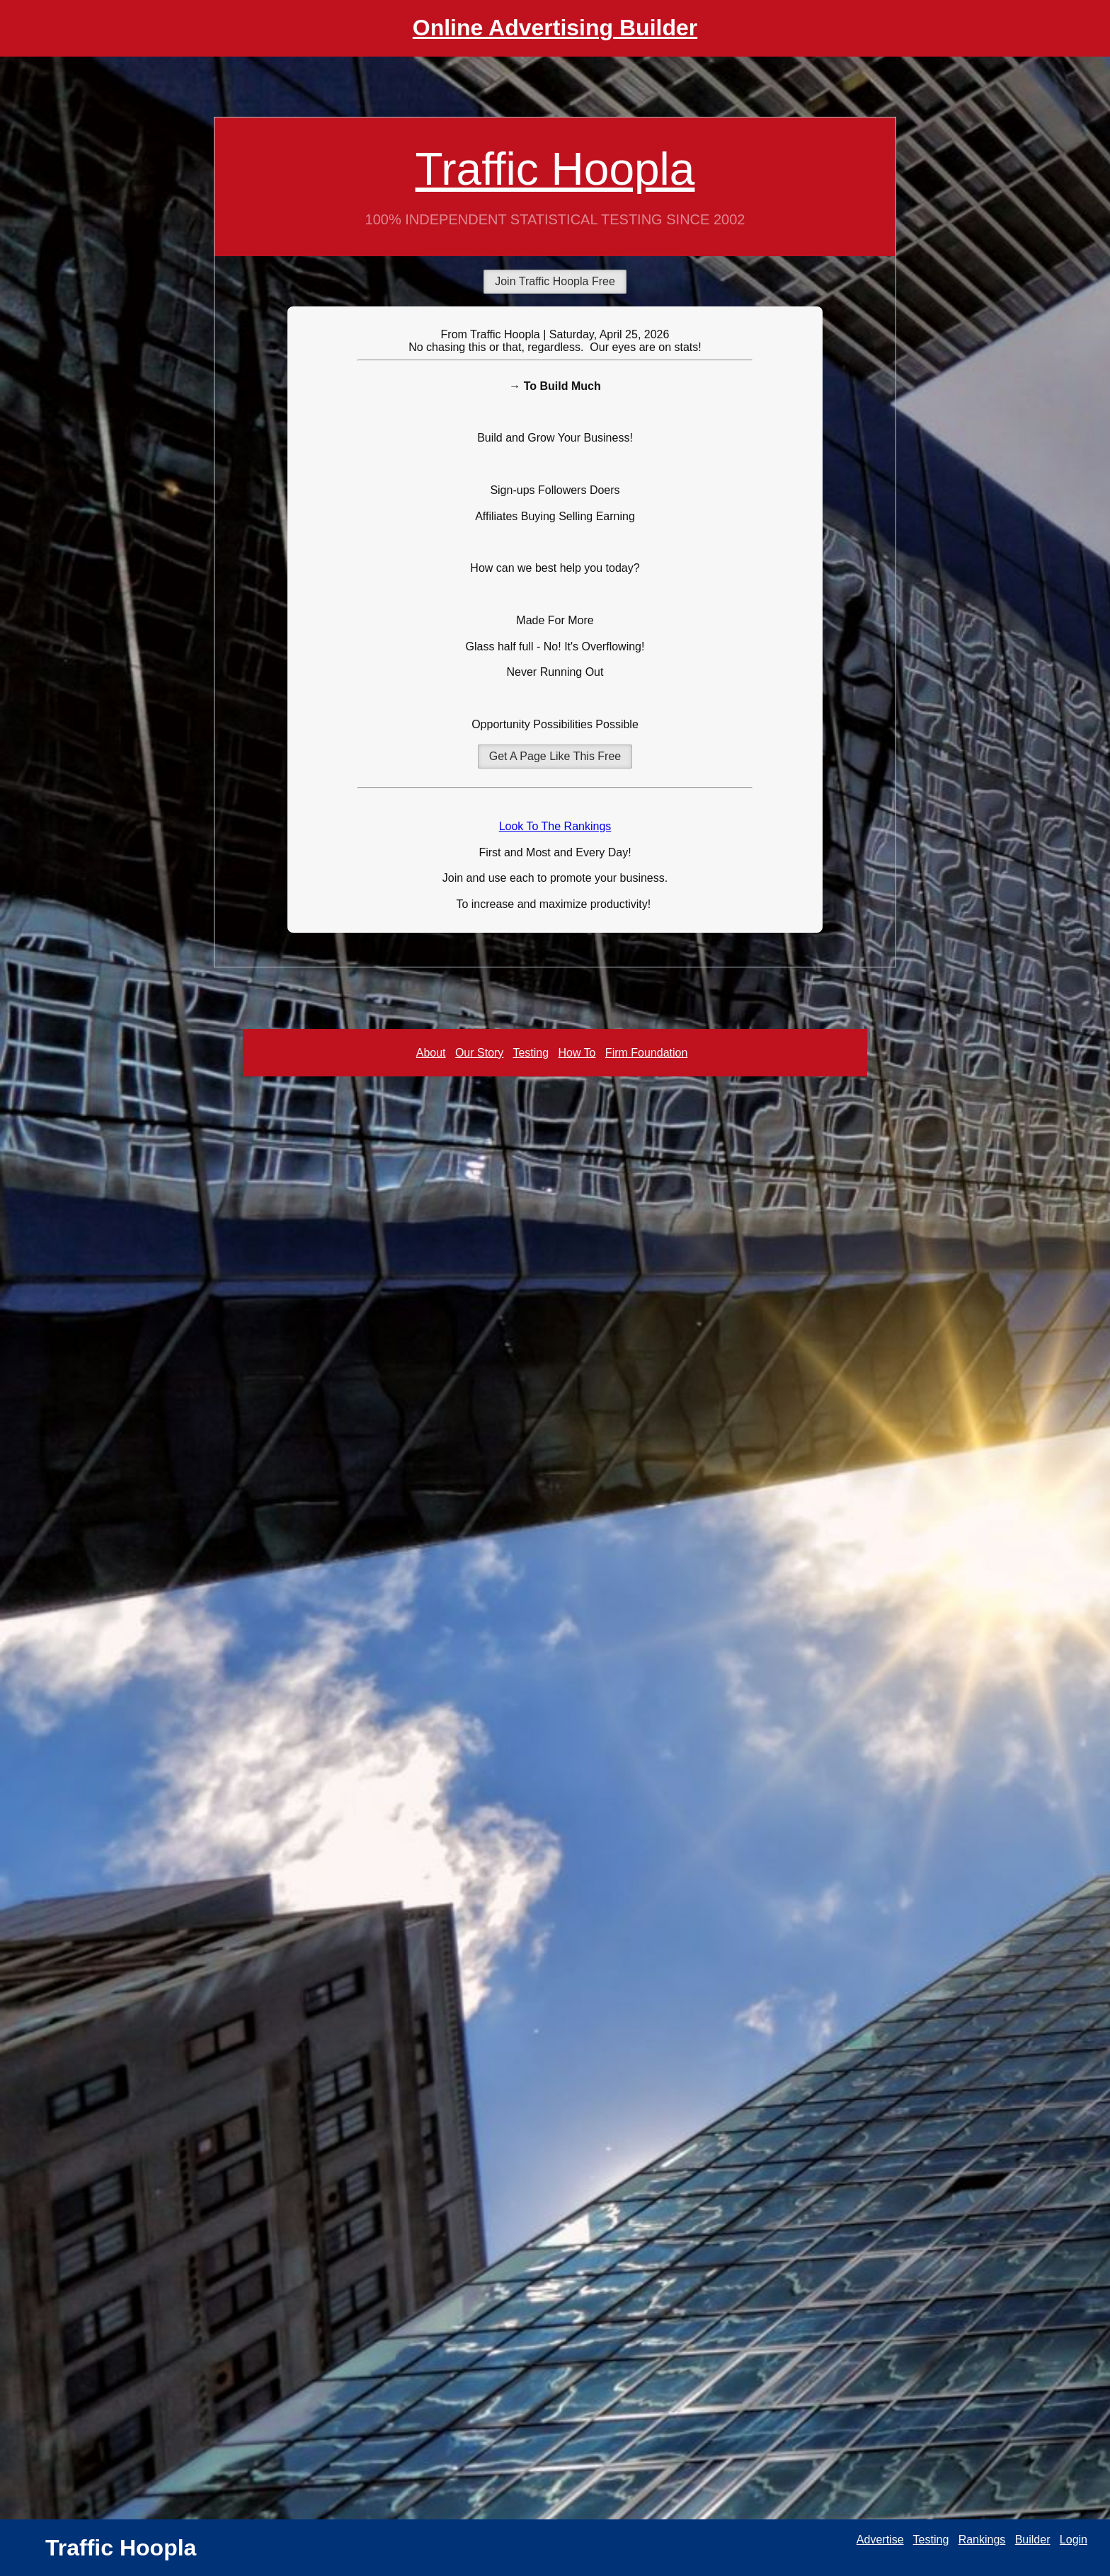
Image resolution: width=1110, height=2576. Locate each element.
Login (1073, 2540)
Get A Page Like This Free (555, 756)
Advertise (880, 2540)
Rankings (982, 2540)
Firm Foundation (646, 1053)
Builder (1033, 2540)
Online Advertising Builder (555, 27)
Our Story (479, 1053)
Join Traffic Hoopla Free (555, 281)
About (431, 1053)
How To (576, 1053)
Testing (531, 1053)
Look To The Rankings (555, 826)
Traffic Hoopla (555, 169)
